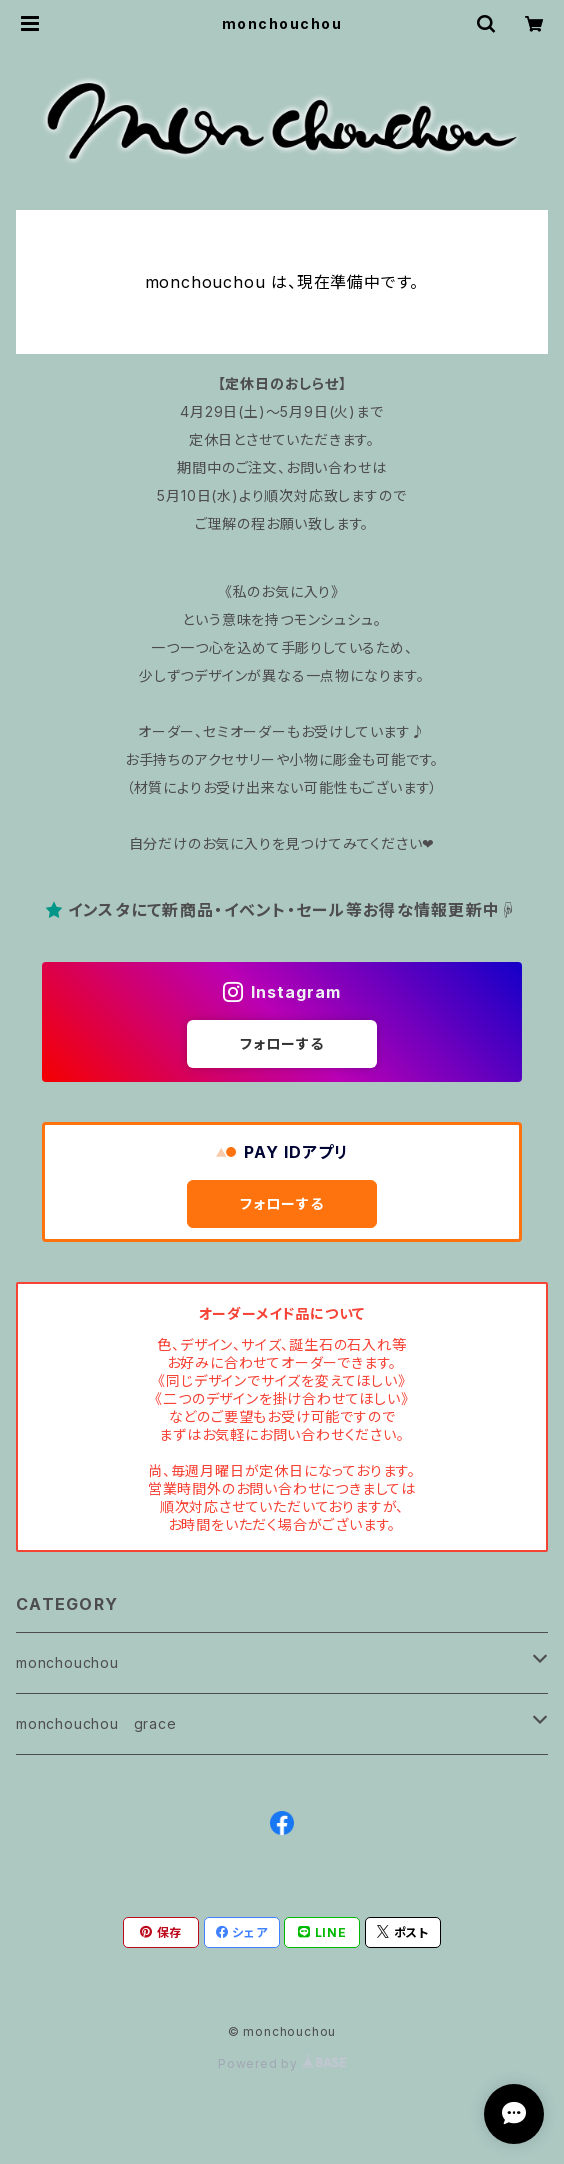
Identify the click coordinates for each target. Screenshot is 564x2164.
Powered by (282, 2063)
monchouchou (67, 1662)
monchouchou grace (96, 1723)
